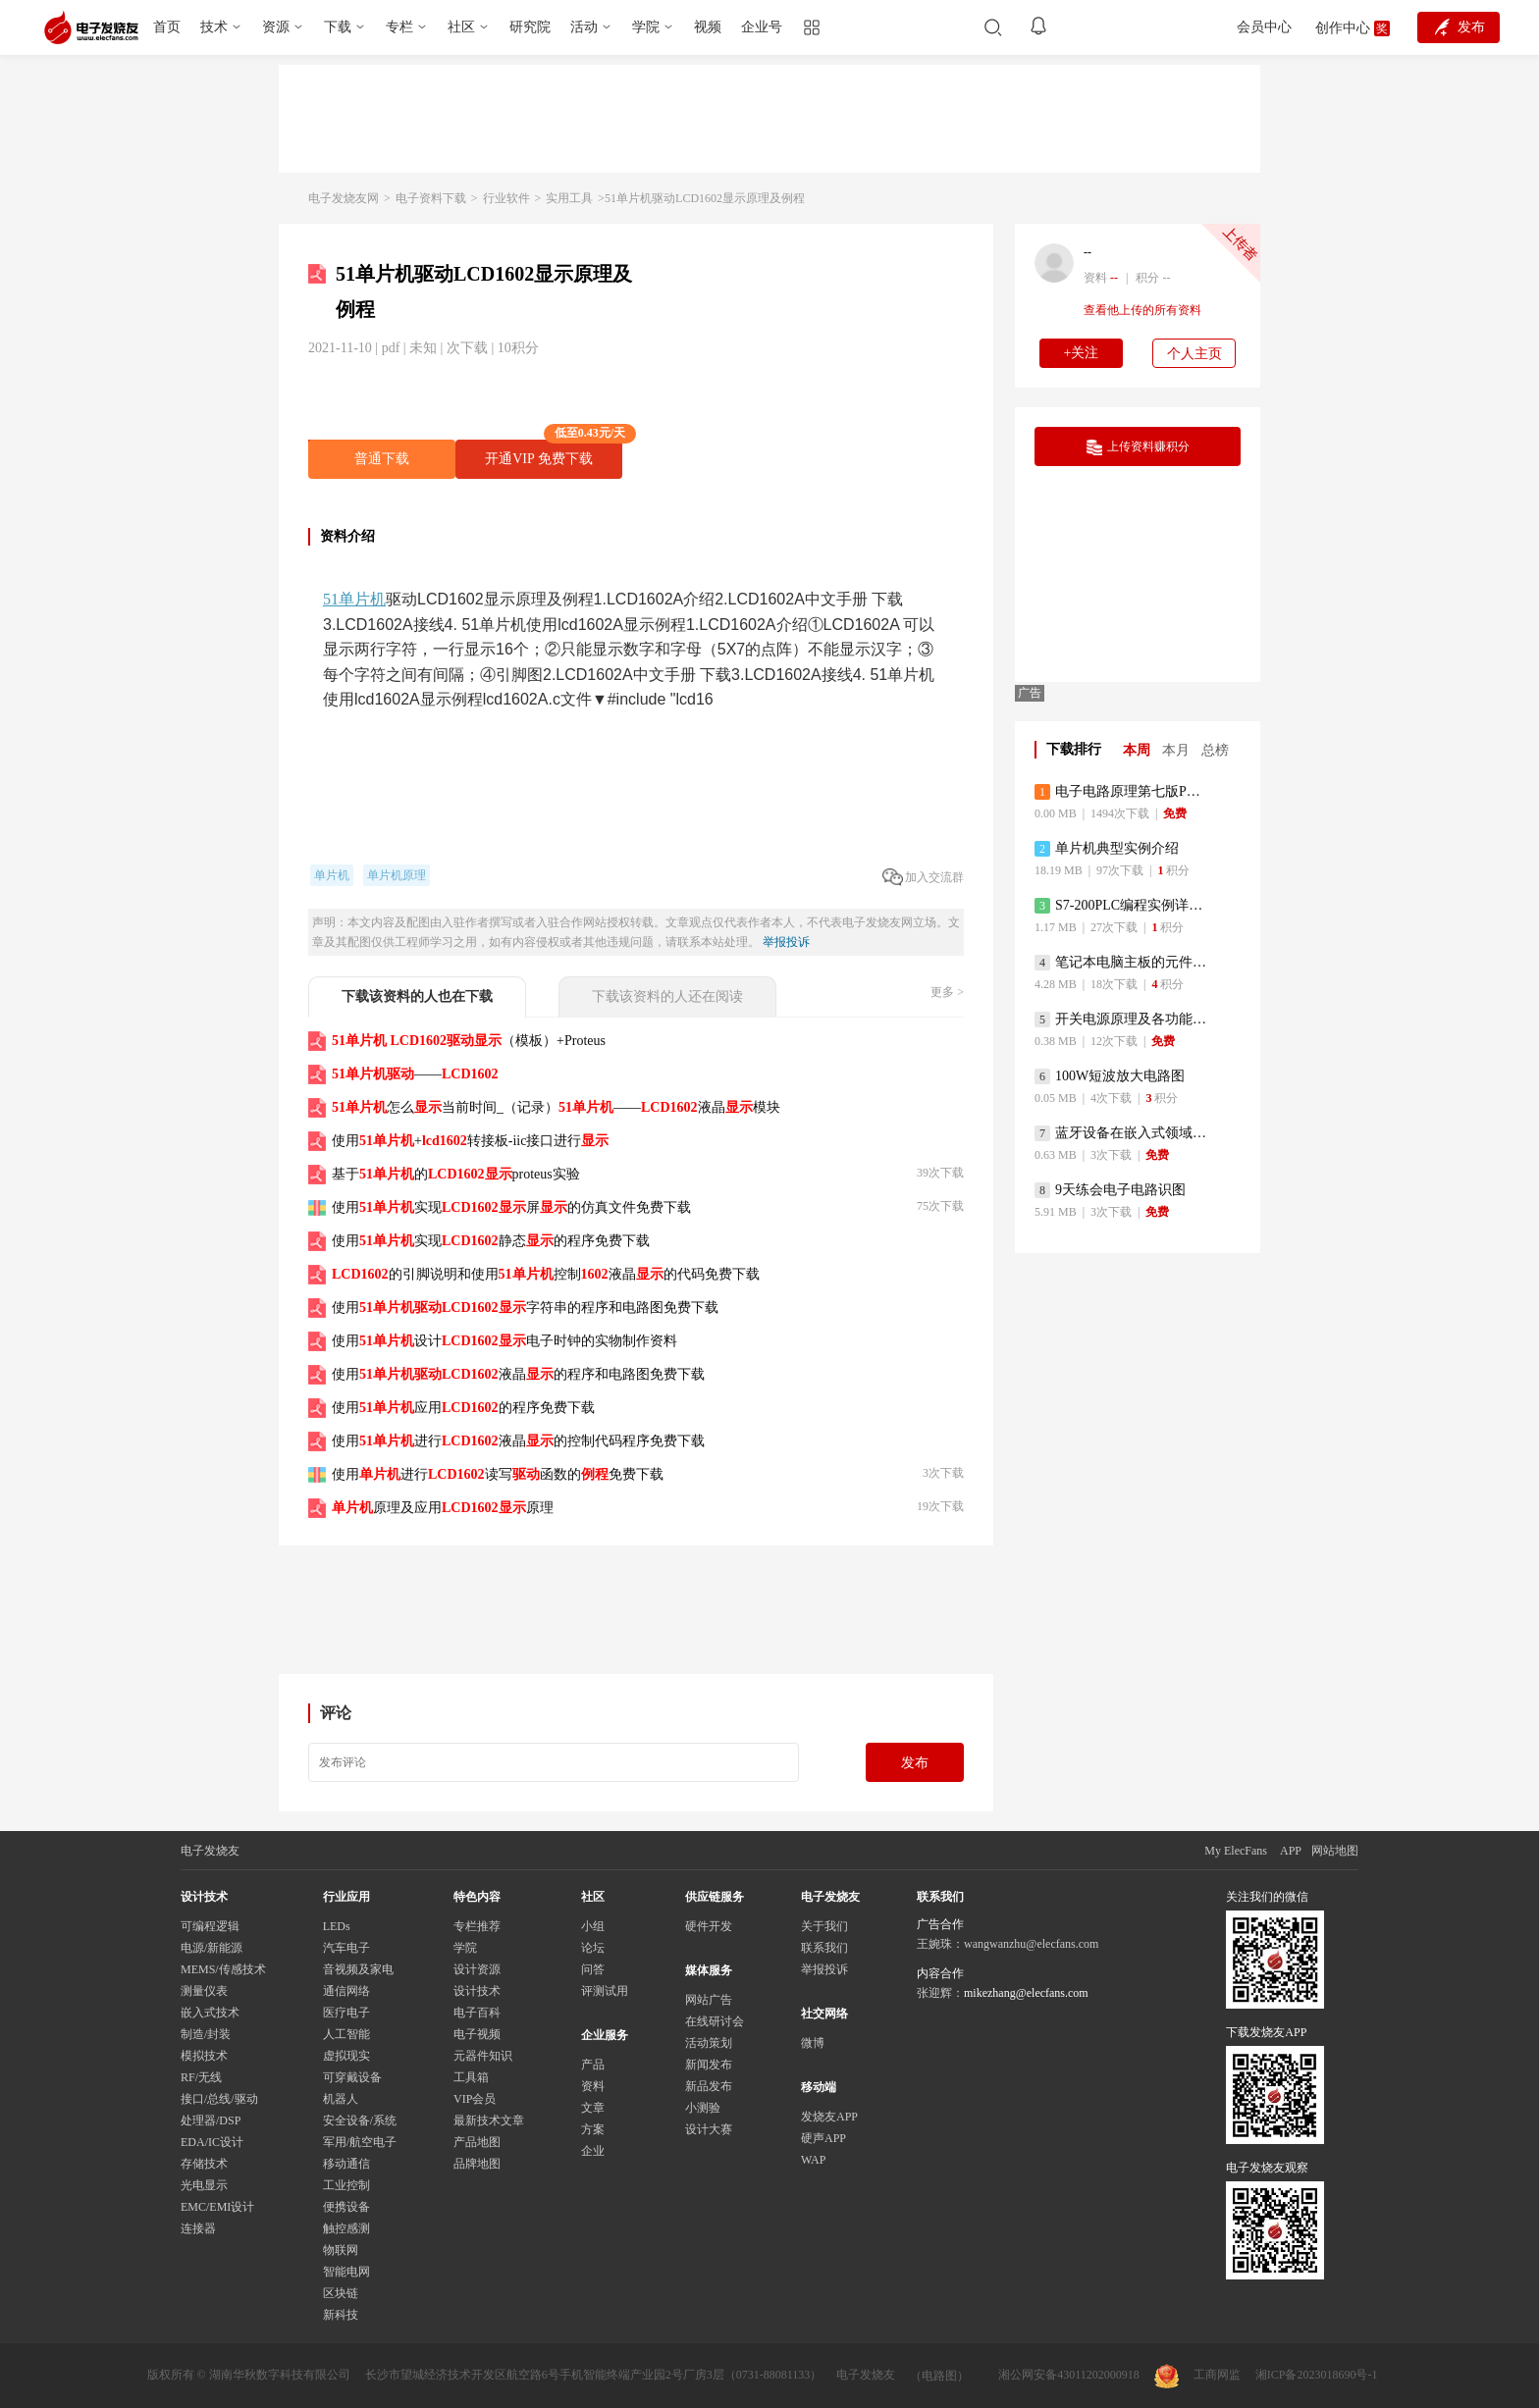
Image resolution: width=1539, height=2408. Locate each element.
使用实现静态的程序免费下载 (491, 1240)
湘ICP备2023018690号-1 (1316, 2375)
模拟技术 (204, 2056)
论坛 (593, 1948)
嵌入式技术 (210, 2012)
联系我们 (824, 1948)
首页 (167, 27)
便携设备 (346, 2207)
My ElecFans (1235, 1851)
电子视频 (477, 2034)
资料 (593, 2086)
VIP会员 (474, 2099)
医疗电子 (346, 2012)
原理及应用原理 (443, 1507)
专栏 (399, 27)
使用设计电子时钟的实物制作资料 (504, 1341)
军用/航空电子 (360, 2142)
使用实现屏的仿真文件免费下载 (511, 1207)
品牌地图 (477, 2164)
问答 (593, 1969)
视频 (707, 27)
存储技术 (204, 2164)
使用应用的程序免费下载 (463, 1407)
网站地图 (1334, 1851)
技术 (214, 27)
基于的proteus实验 (456, 1174)
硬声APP (823, 2138)
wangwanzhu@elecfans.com (1031, 1944)
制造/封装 (206, 2034)
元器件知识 (482, 2056)
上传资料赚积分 (1138, 447)
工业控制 (346, 2185)
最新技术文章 (488, 2120)
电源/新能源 (211, 1948)
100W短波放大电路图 (1110, 1076)
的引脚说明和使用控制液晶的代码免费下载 (546, 1274)
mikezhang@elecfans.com (1026, 1993)
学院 (646, 27)
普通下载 (381, 458)
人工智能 (346, 2034)
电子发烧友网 (343, 198)
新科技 (340, 2315)
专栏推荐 (477, 1926)
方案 (593, 2129)
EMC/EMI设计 (217, 2207)
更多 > (947, 992)
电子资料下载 (431, 198)
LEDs (336, 1926)
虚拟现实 (346, 2056)
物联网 (340, 2250)
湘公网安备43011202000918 (1069, 2375)
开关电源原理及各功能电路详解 (1122, 1019)
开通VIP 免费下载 (553, 453)
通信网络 (346, 1991)
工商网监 (1197, 2376)
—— (415, 1074)
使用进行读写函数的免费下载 (497, 1474)
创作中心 (1342, 28)
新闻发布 (708, 2064)
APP (1290, 1851)
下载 (337, 27)
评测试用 (604, 1991)
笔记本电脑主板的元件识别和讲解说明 (1122, 962)
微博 (812, 2043)
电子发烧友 (865, 2375)
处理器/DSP (210, 2120)
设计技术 (477, 1991)
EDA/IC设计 (212, 2142)
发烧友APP (829, 2116)
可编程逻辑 (210, 1926)
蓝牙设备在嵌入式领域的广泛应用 (1122, 1133)
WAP (813, 2160)
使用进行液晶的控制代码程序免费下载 (518, 1441)
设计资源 (477, 1969)
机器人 (340, 2099)
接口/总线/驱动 (219, 2099)
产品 (593, 2064)
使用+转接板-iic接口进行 (470, 1140)
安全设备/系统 (360, 2120)
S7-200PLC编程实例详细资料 (1122, 906)
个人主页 (1194, 353)
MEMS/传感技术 (223, 1969)
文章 (593, 2108)
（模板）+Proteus (469, 1040)
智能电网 (346, 2271)
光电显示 (204, 2185)
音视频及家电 (358, 1969)
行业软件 (506, 198)
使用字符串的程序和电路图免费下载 (525, 1307)
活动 (584, 27)
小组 (593, 1926)
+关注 (1081, 352)
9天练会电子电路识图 (1110, 1190)
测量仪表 (204, 1991)
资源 (276, 27)
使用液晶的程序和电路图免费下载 (518, 1374)
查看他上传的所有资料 (1142, 310)
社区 (461, 27)
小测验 (702, 2108)
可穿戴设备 (352, 2077)
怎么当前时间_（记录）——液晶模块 (556, 1107)
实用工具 (569, 198)
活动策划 (708, 2043)
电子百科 (477, 2012)
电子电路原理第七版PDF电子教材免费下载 (1122, 792)
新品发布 (708, 2086)
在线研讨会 (714, 2021)
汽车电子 (346, 1948)
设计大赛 (708, 2129)
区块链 (340, 2293)
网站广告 (708, 2000)
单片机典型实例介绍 (1107, 849)
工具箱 (471, 2077)
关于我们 (824, 1926)
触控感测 (346, 2228)
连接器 (198, 2228)
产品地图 (477, 2142)
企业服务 (604, 2035)
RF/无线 (201, 2077)
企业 (593, 2151)
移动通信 (346, 2164)
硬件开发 (708, 1926)
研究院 (530, 27)
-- (1087, 252)
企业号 (761, 27)
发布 (915, 1762)
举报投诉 (786, 942)
